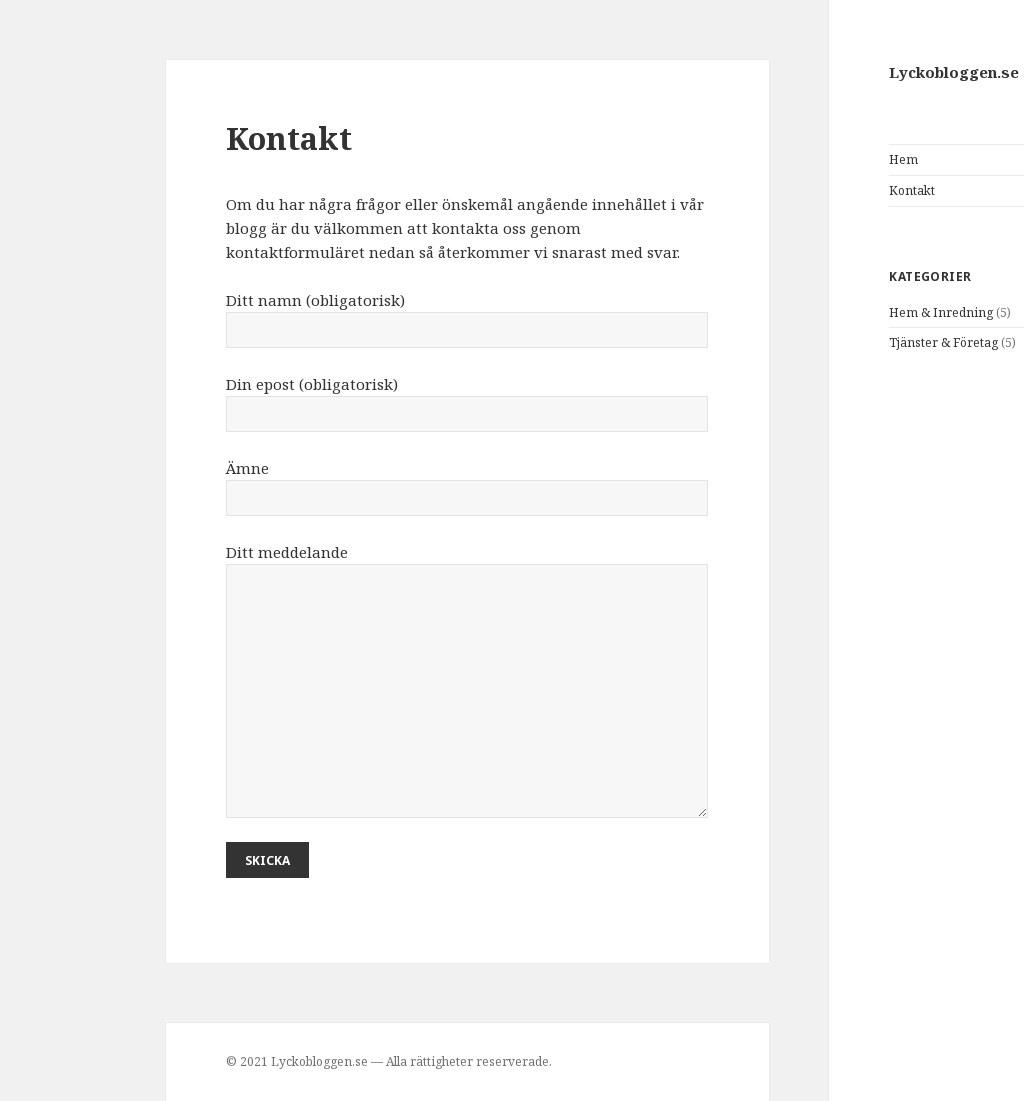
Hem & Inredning (835, 312)
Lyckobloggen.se (848, 72)
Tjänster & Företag (837, 342)
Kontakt (806, 190)
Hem (797, 159)
